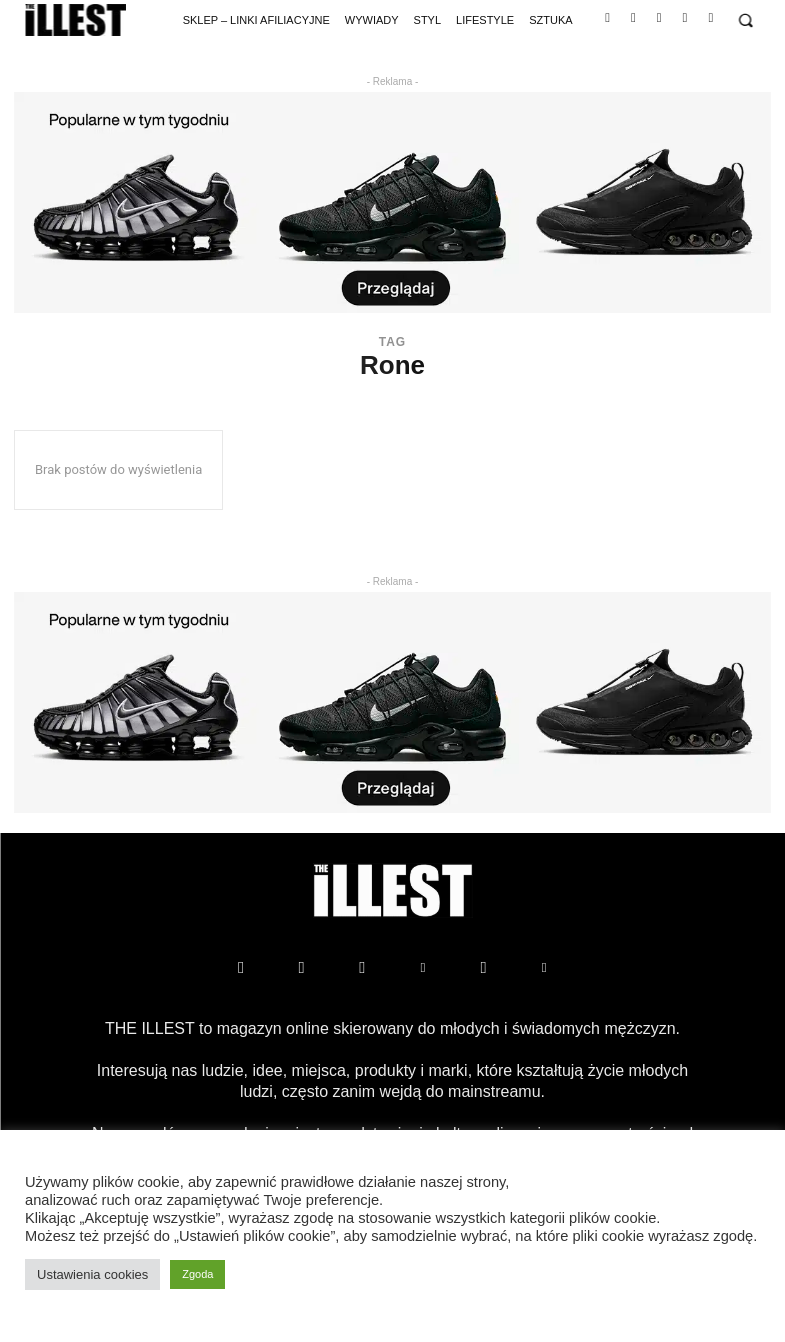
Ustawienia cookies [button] (92, 1274)
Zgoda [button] (197, 1274)
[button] (745, 20)
